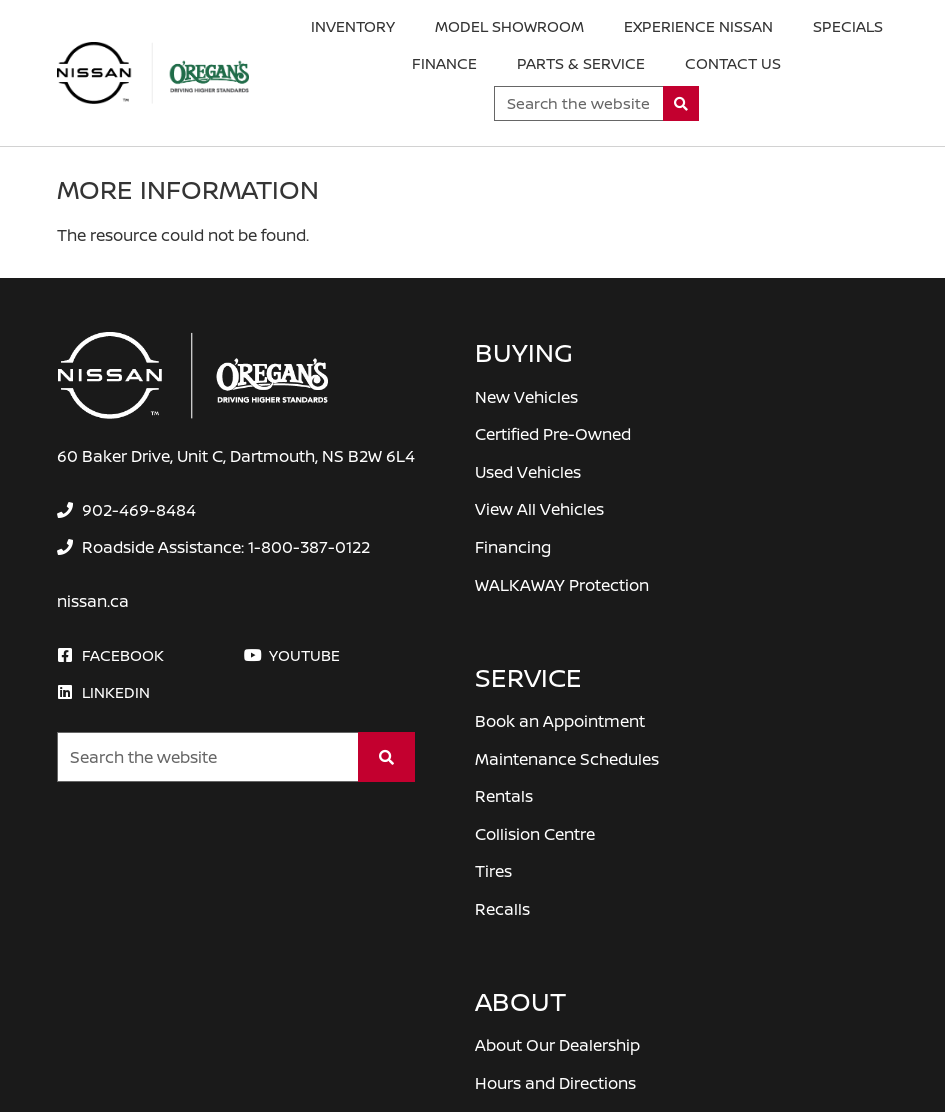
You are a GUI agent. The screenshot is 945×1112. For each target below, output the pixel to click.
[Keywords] (578, 103)
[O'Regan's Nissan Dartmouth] (153, 73)
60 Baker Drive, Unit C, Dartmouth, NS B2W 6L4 (236, 456)
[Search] (681, 103)
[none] (126, 510)
